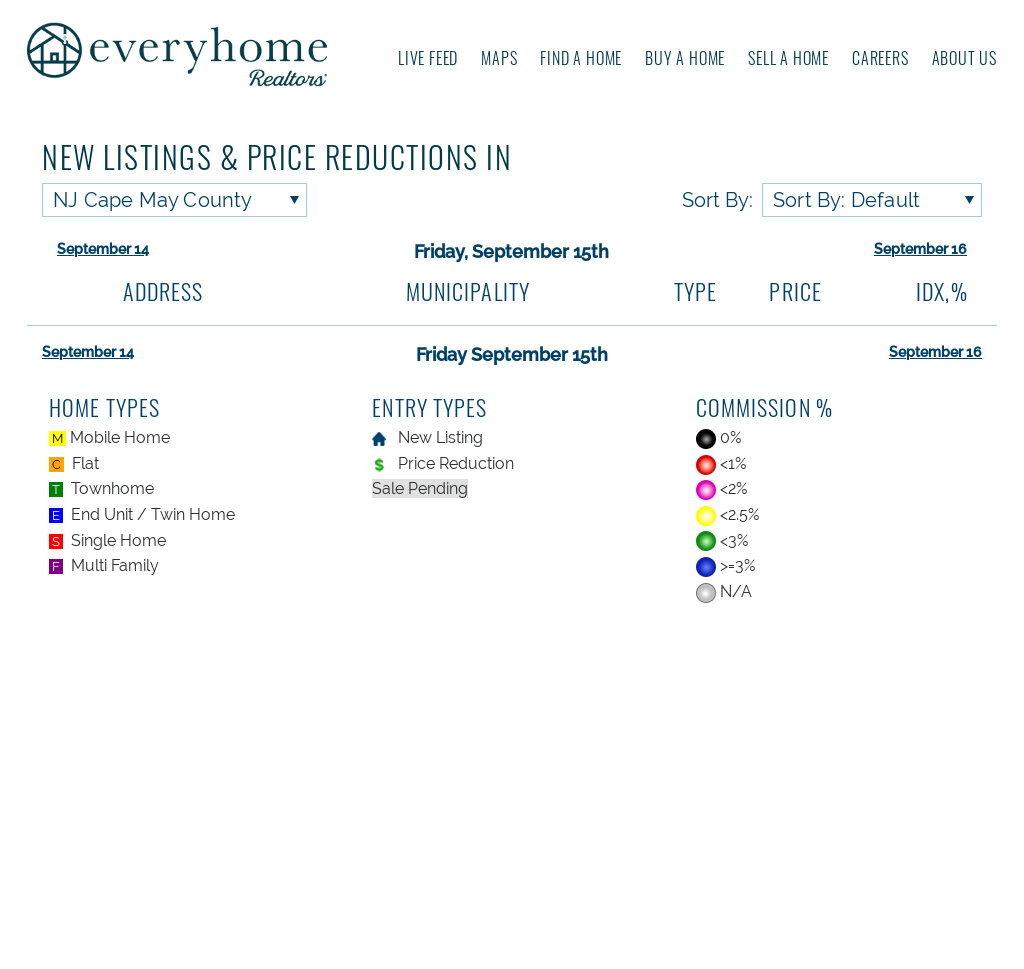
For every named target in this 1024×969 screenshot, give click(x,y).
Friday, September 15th (511, 251)
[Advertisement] (512, 789)
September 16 (920, 249)
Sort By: (717, 200)
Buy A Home (685, 58)
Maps (499, 58)
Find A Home (581, 58)
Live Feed (428, 58)
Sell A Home (788, 58)
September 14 (103, 249)
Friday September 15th (512, 354)
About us (964, 58)
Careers (880, 58)
